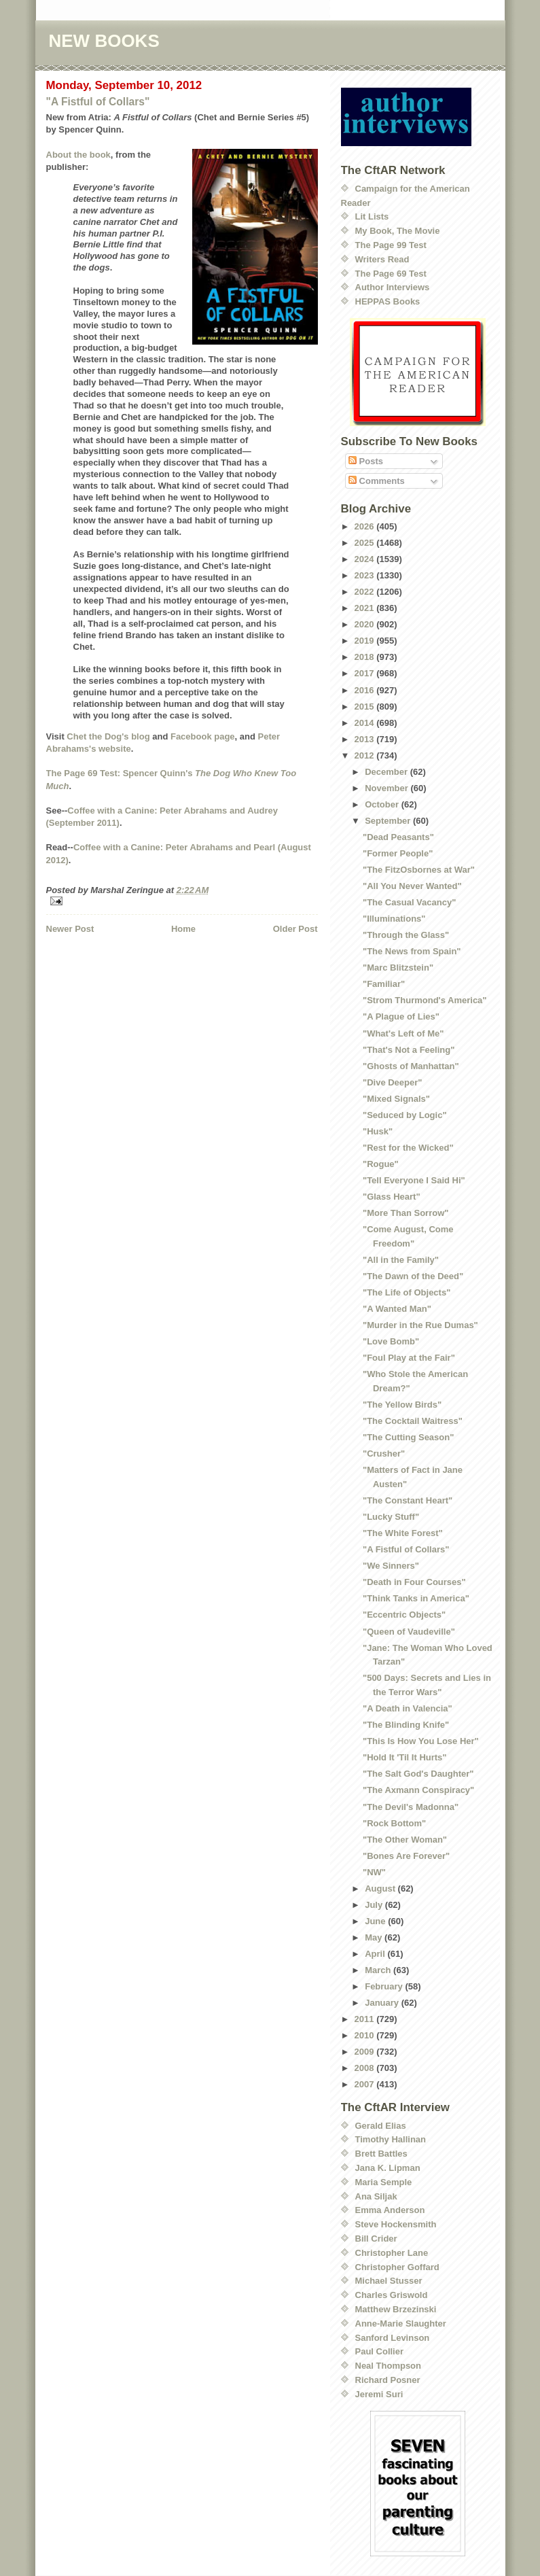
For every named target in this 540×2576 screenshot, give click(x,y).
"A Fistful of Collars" (98, 101)
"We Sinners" (391, 1566)
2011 (366, 2019)
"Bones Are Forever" (406, 1856)
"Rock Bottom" (394, 1823)
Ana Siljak (376, 2196)
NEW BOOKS (104, 41)
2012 (366, 755)
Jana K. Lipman (387, 2168)
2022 (366, 592)
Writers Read (382, 259)
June (376, 1921)
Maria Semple (383, 2182)
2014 (366, 723)
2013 (366, 739)
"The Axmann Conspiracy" (418, 1790)
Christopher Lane (392, 2253)
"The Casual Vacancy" (409, 902)
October (383, 804)
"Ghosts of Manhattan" (411, 1066)
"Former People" (398, 853)
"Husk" (378, 1131)
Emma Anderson (390, 2210)
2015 (366, 706)
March (379, 1970)
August (381, 1888)
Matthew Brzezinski (396, 2309)
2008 (366, 2068)
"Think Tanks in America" (416, 1598)
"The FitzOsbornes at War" (419, 870)
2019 (366, 641)
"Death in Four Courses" (414, 1582)
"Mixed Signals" (396, 1099)
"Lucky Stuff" (391, 1517)
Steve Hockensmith (396, 2224)
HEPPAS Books (387, 301)
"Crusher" (384, 1453)
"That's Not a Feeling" (408, 1050)
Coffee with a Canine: (113, 810)
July (375, 1905)
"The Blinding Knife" (406, 1725)
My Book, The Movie (397, 231)
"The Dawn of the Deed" (413, 1276)
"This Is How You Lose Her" (421, 1741)
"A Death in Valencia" (407, 1708)
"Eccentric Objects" (404, 1614)
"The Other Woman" (405, 1839)
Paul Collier (379, 2351)
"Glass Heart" (391, 1196)
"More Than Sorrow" (405, 1213)
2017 (366, 673)
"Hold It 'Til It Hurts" (405, 1757)
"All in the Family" (401, 1260)
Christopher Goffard (397, 2267)
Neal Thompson (388, 2366)
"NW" (374, 1872)
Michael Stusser (388, 2281)
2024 (366, 559)
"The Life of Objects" (406, 1292)
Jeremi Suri (379, 2394)
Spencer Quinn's (158, 773)
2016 (366, 690)
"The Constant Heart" (407, 1500)
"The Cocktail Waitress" (413, 1421)
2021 (366, 608)
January (383, 2003)
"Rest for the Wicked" (408, 1148)
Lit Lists (372, 216)
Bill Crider (376, 2238)
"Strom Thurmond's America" (425, 1000)
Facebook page (202, 736)
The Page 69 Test (391, 273)
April (376, 1954)
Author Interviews (392, 287)
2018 (366, 657)
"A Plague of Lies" (401, 1016)
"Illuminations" (394, 918)
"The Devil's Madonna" (410, 1807)
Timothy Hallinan (391, 2139)
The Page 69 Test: (83, 773)
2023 (366, 575)
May (374, 1937)
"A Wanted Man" (397, 1309)
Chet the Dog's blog (108, 736)
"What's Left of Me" (403, 1033)
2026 (366, 526)
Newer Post (70, 929)
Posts (365, 461)
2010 (366, 2035)
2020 (366, 624)
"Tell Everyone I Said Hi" (414, 1180)
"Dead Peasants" (398, 837)
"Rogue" (381, 1164)
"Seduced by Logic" (405, 1115)
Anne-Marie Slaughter (400, 2323)
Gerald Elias (380, 2126)
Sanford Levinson (392, 2338)
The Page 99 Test (391, 245)
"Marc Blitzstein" (398, 967)
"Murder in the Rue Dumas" (420, 1325)
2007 (366, 2084)
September (389, 821)
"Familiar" (384, 984)
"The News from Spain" (412, 951)
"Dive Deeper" (392, 1082)
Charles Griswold (391, 2295)
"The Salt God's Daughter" (418, 1774)
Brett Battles (381, 2153)
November (387, 788)
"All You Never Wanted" (412, 886)
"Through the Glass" (406, 935)
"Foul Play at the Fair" (409, 1358)
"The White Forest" (403, 1533)
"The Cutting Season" (408, 1437)
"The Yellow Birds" (402, 1404)
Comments (376, 481)
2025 (366, 543)
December (387, 772)
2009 (366, 2052)
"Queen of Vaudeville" (409, 1631)
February (385, 1986)
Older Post (295, 929)
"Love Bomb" (391, 1341)
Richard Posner (387, 2380)
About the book (78, 155)
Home (183, 929)
